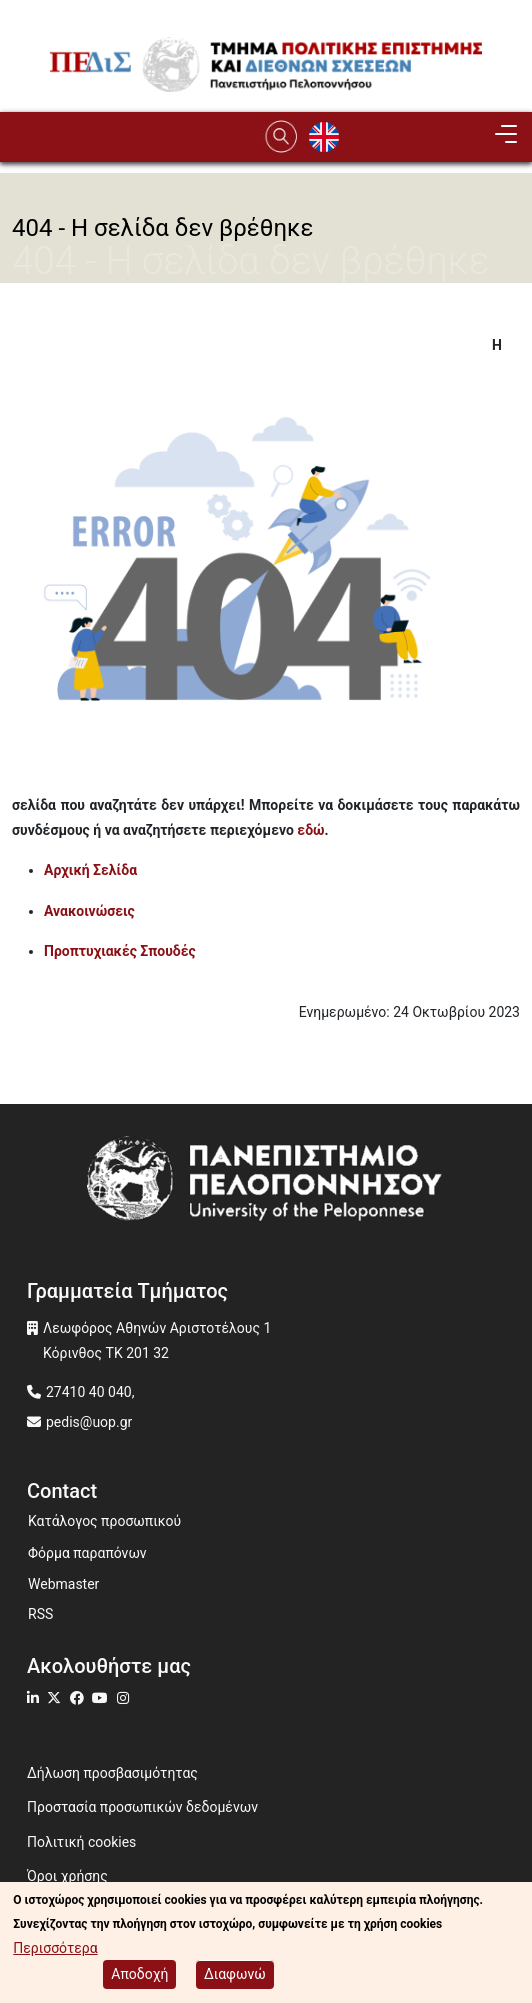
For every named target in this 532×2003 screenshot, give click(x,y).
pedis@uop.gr (89, 1422)
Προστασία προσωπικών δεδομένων (142, 1807)
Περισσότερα (55, 1950)
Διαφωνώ (235, 1976)
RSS (40, 1614)
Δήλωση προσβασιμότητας (112, 1773)
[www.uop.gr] (266, 1182)
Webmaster (63, 1584)
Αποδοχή (139, 1976)
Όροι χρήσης (67, 1876)
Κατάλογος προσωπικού (104, 1521)
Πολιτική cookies (81, 1842)
